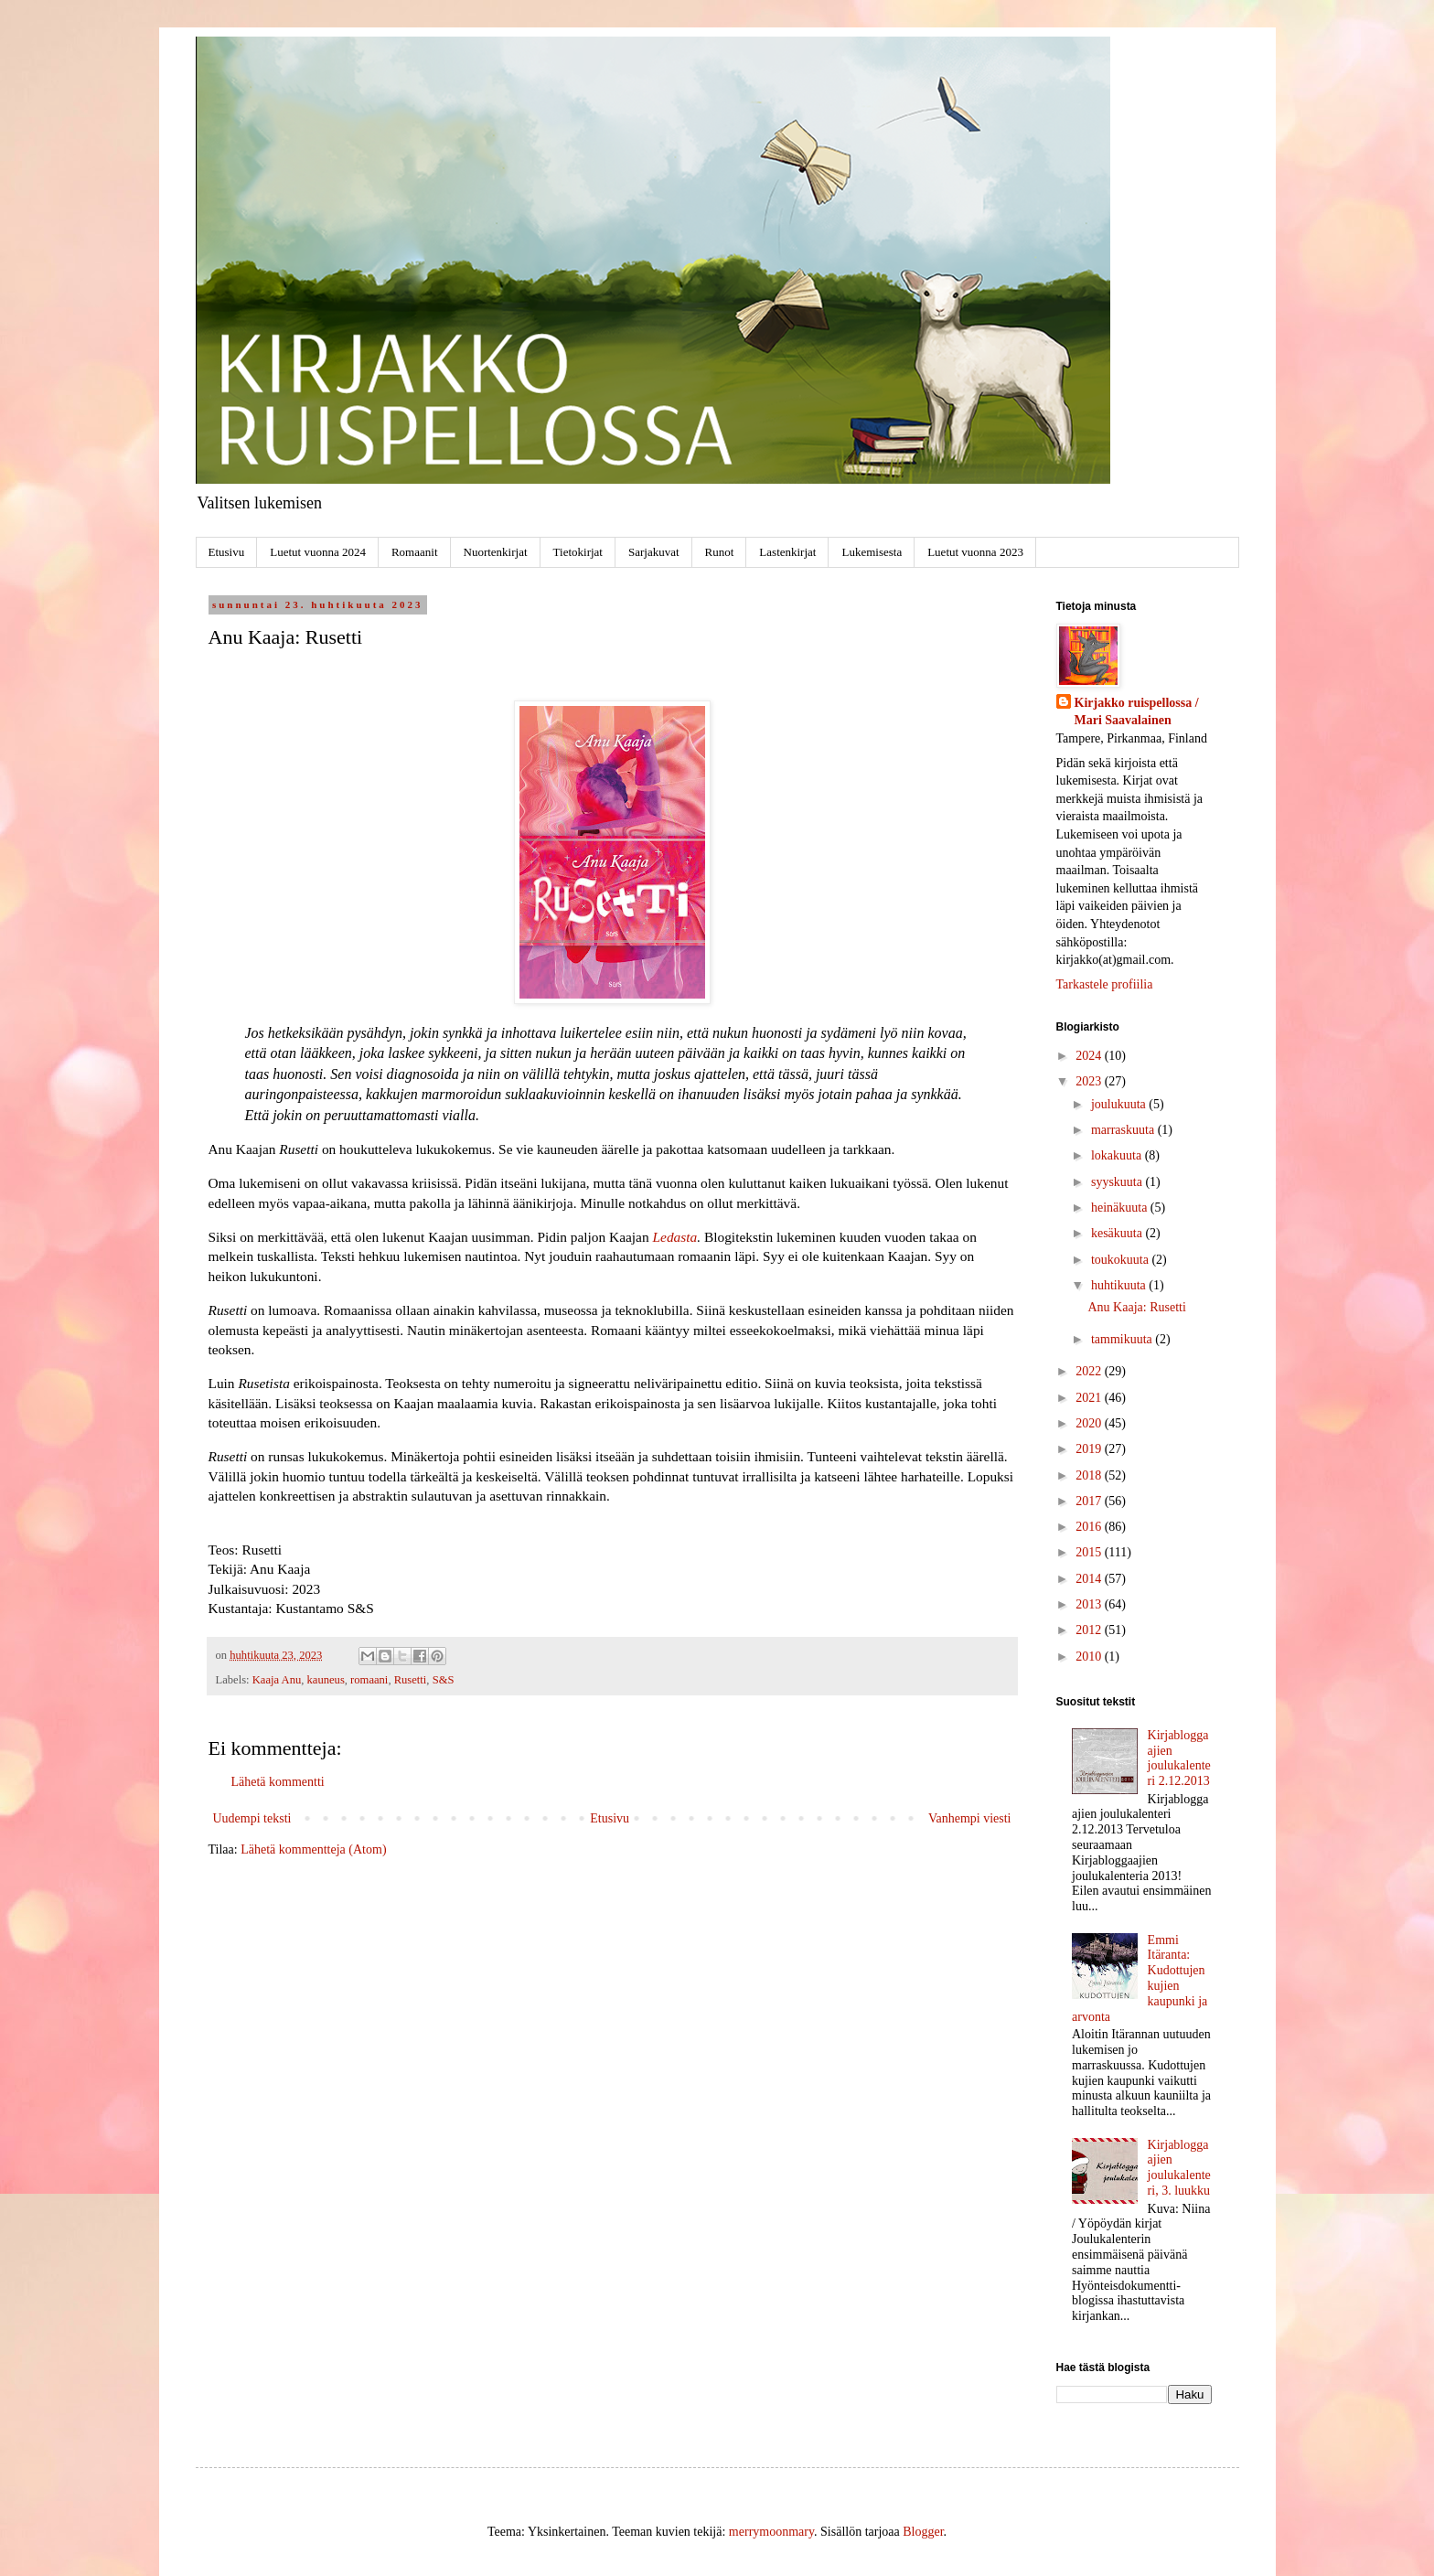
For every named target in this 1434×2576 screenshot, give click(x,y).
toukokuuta (1121, 1260)
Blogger (923, 2532)
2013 (1090, 1604)
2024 (1090, 1056)
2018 (1090, 1475)
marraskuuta (1124, 1130)
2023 (1090, 1081)
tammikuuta (1123, 1339)
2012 (1090, 1630)
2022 (1090, 1371)
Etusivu (227, 552)
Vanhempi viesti (969, 1818)
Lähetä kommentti (278, 1782)
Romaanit (414, 552)
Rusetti (410, 1679)
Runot (719, 552)
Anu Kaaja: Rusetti (1136, 1307)
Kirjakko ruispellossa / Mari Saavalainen (1137, 712)
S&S (444, 1679)
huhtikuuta (1120, 1285)
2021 (1090, 1398)
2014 (1090, 1579)
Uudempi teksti (252, 1818)
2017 (1090, 1501)
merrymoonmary (771, 2532)
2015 (1090, 1552)
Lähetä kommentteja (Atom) (313, 1849)
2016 (1090, 1527)
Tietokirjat (578, 552)
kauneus (326, 1679)
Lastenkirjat (787, 552)
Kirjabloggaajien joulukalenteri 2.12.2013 (1179, 1758)
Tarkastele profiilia (1104, 984)
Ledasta (674, 1237)
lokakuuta (1118, 1155)
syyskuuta (1118, 1182)
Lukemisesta (871, 552)
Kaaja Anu (277, 1679)
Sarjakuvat (654, 552)
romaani (369, 1679)
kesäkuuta (1118, 1233)
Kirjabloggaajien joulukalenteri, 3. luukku (1179, 2167)
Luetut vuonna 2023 (975, 552)
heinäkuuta (1120, 1207)
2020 (1090, 1423)
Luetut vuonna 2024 (318, 552)
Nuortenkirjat (496, 552)
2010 (1090, 1656)
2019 (1090, 1449)
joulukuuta (1120, 1104)
